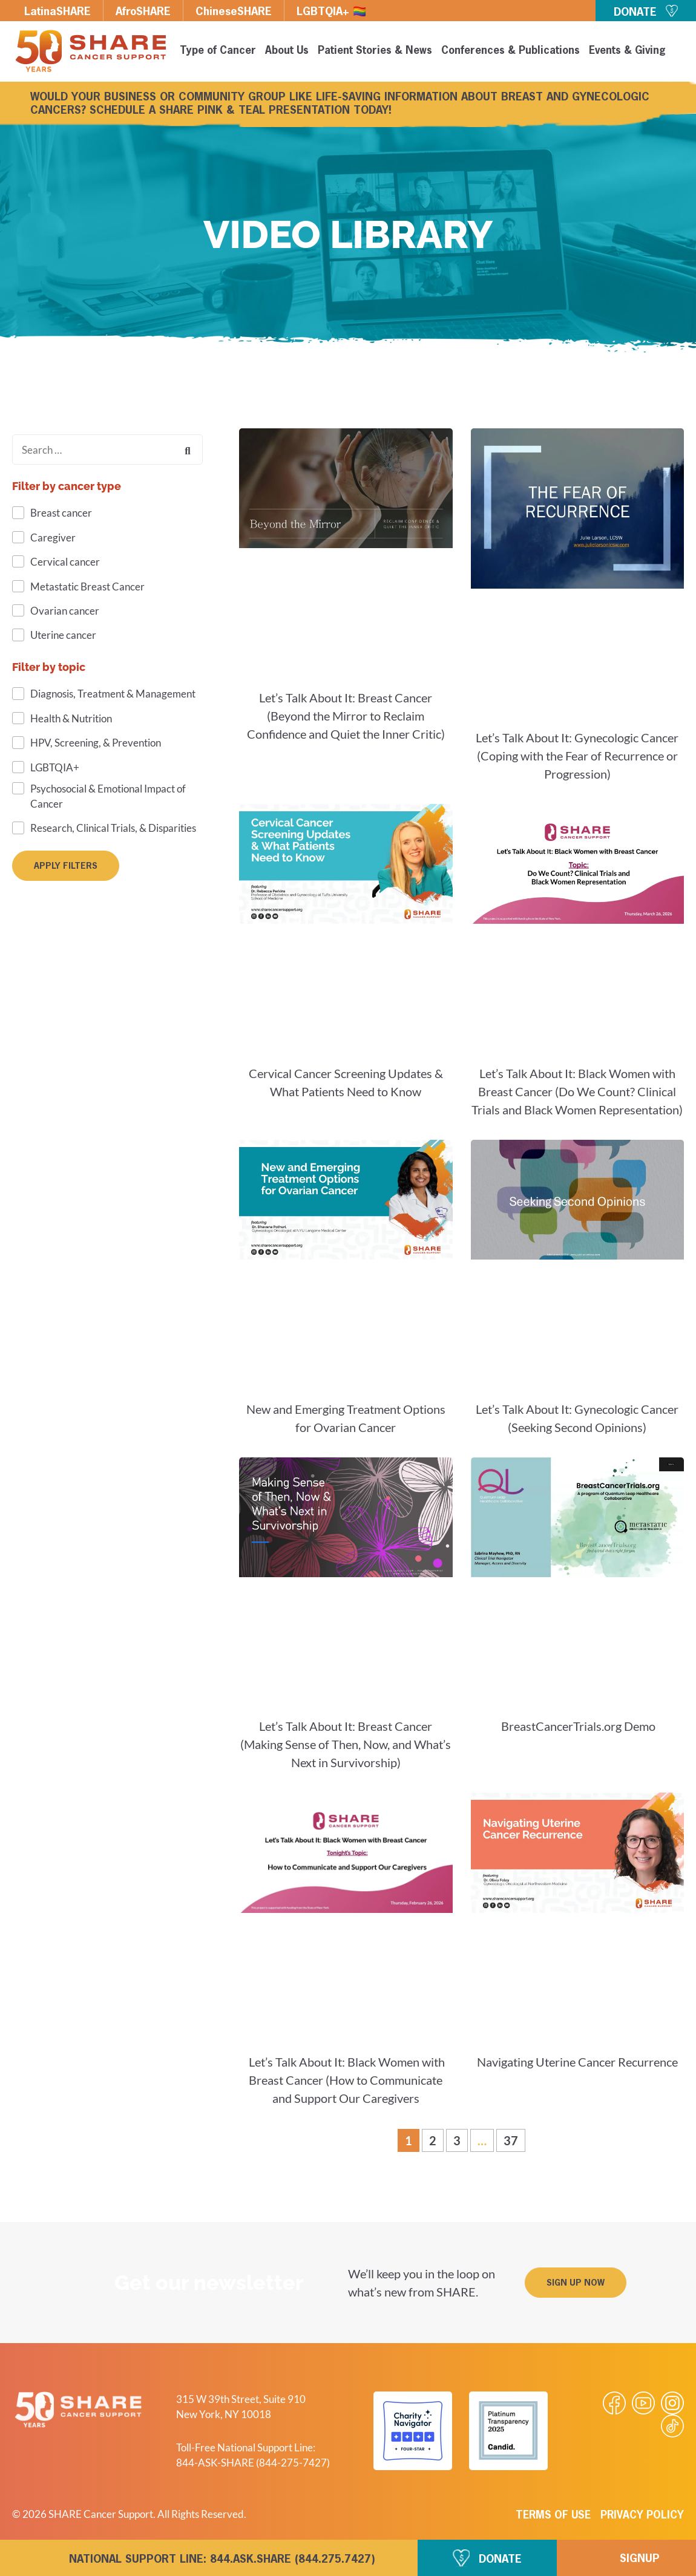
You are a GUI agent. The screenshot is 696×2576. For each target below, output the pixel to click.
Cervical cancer (65, 561)
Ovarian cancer (64, 610)
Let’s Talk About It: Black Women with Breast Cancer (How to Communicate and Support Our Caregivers (345, 2080)
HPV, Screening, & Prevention (95, 742)
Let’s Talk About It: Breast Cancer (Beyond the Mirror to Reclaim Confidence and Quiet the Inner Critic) (346, 715)
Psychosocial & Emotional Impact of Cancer (108, 796)
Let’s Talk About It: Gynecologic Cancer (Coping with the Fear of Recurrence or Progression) (577, 755)
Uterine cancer (63, 635)
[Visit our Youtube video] (643, 2402)
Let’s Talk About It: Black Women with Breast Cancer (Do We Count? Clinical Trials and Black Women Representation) (577, 1091)
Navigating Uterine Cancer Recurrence (577, 2062)
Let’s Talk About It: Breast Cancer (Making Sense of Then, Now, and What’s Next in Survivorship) (345, 1744)
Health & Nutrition (71, 718)
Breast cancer (61, 512)
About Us (287, 51)
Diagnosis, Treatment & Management (112, 693)
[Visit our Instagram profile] (672, 2402)
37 (514, 2138)
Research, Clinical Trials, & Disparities (113, 828)
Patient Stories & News (375, 51)
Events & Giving (627, 51)
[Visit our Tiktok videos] (672, 2425)
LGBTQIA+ (54, 767)
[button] (575, 2282)
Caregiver (53, 537)
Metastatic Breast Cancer (87, 586)
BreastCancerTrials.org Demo (577, 1726)
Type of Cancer (218, 51)
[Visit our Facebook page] (614, 2402)
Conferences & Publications (510, 51)
